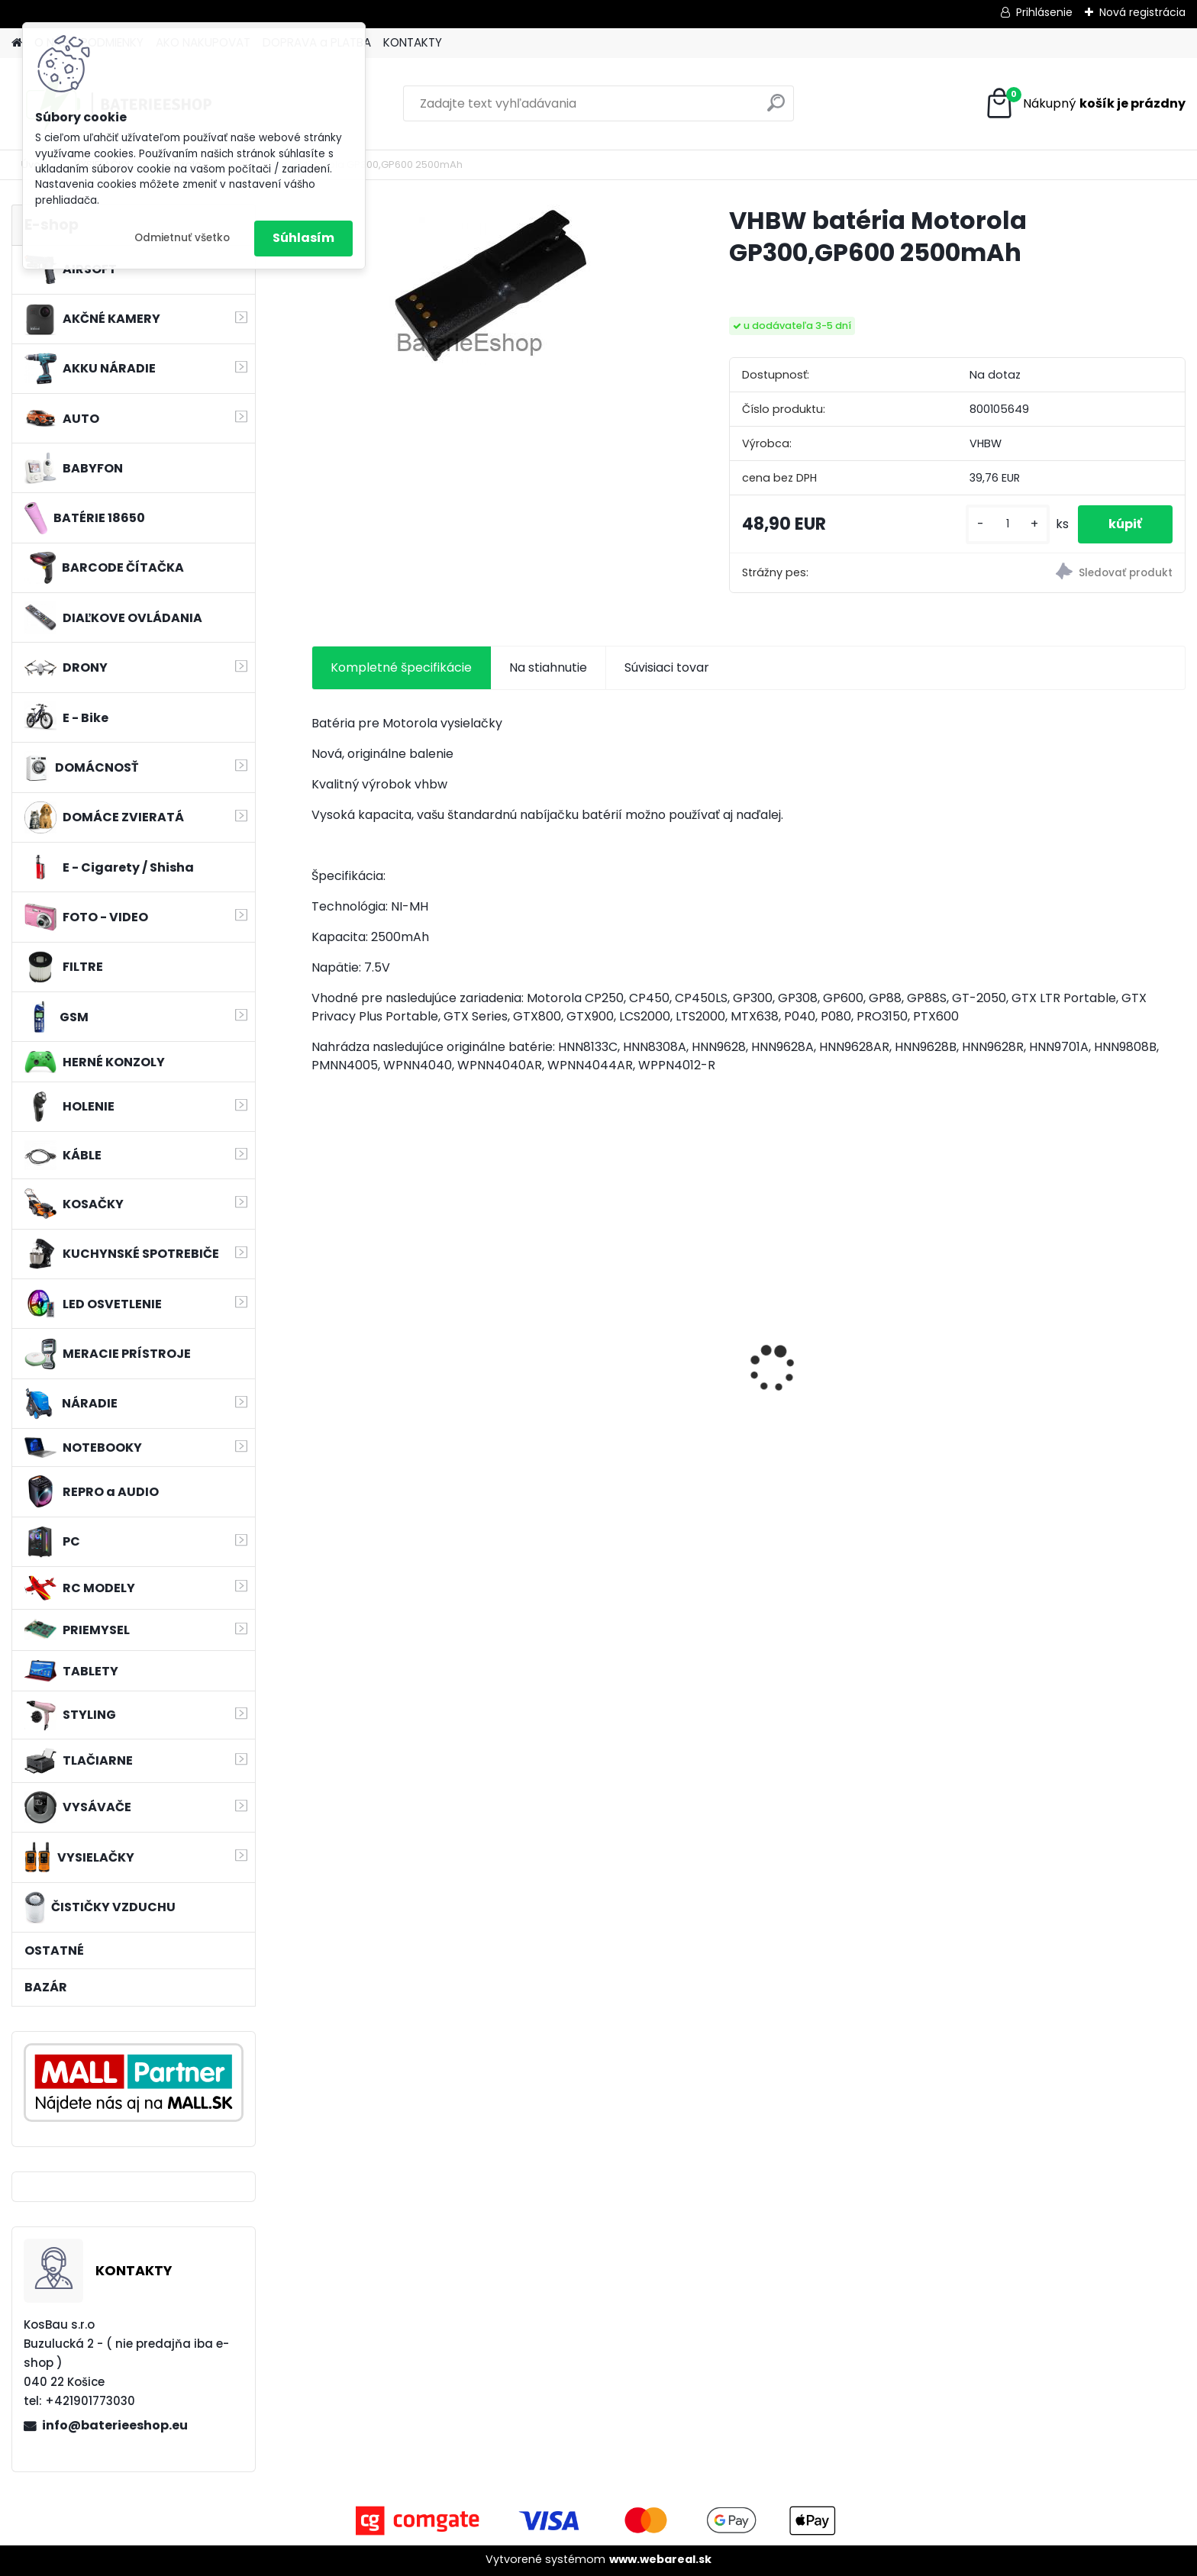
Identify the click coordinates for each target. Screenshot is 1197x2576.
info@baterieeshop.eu (115, 2425)
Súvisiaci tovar (666, 667)
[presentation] (319, 1342)
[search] (776, 109)
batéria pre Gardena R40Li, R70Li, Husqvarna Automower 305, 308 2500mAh (631, 1385)
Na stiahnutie (548, 667)
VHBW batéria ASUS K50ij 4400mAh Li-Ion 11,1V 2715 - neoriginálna (843, 1348)
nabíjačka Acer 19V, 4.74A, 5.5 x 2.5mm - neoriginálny (415, 1381)
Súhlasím (303, 238)
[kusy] (1008, 524)
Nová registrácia (1142, 12)
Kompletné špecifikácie (401, 667)
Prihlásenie (1044, 12)
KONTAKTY (412, 42)
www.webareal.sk (660, 2559)
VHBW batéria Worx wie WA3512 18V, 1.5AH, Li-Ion (1079, 1381)
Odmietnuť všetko (182, 238)
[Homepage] (16, 43)
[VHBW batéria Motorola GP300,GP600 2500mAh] (495, 285)
